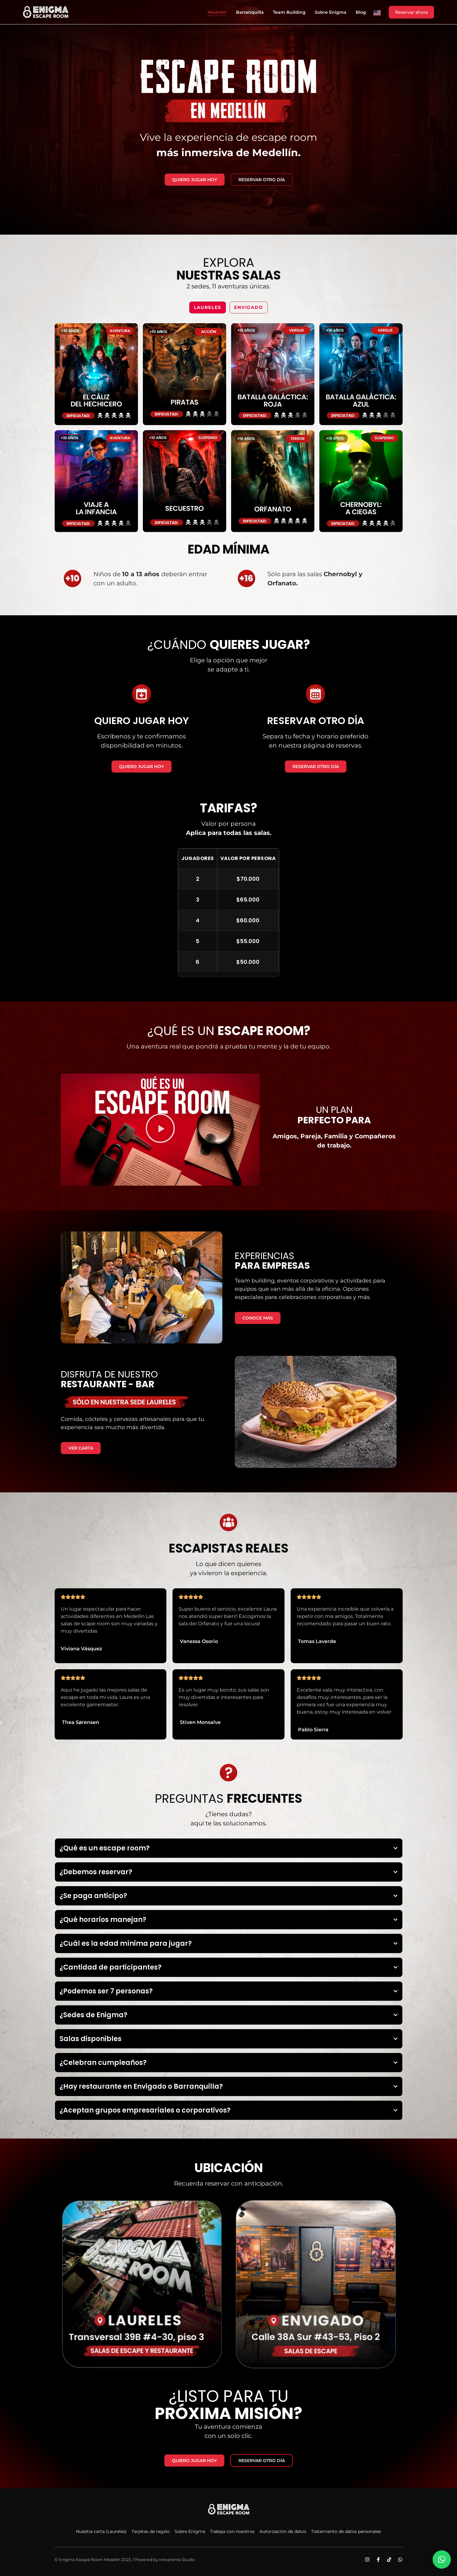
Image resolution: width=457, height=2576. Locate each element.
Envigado (248, 307)
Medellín (217, 12)
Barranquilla (250, 12)
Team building (289, 12)
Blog (361, 12)
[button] (160, 1129)
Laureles (207, 307)
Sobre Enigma (330, 12)
